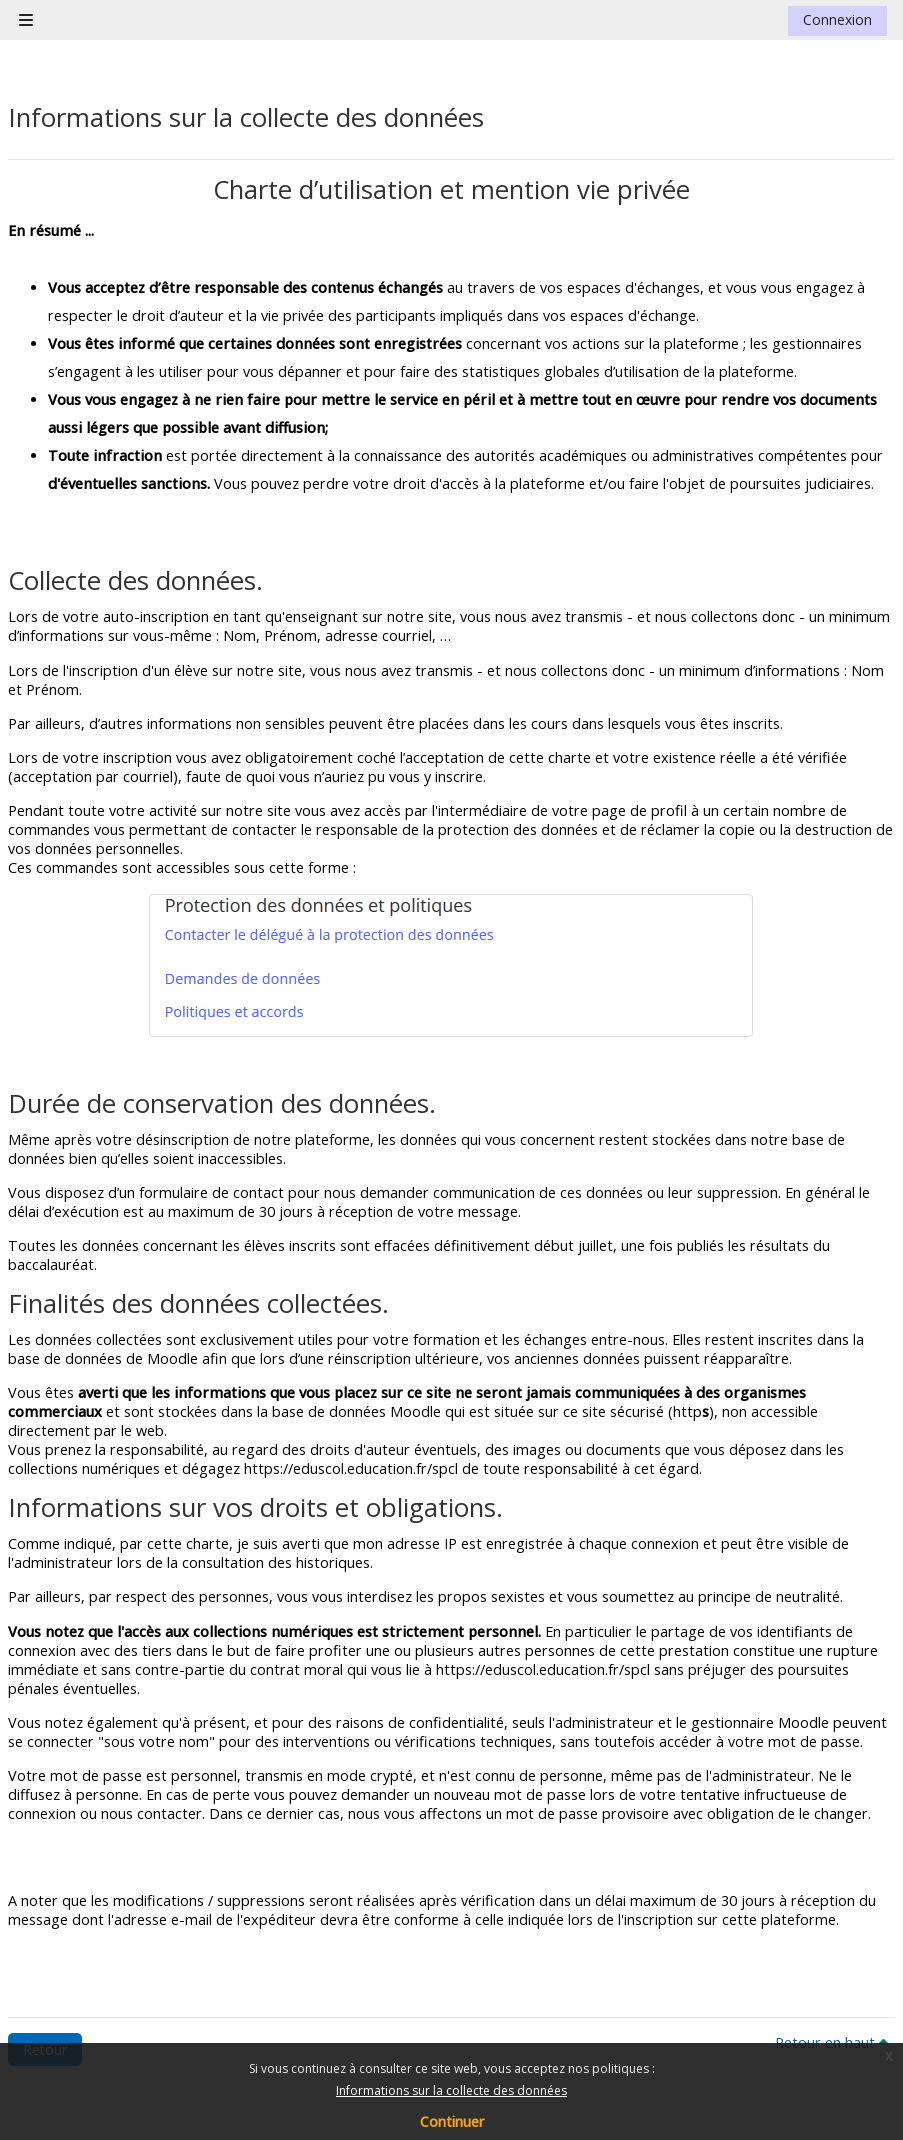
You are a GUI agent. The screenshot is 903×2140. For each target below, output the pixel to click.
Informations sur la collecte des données (451, 2090)
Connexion (837, 19)
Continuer (452, 2121)
